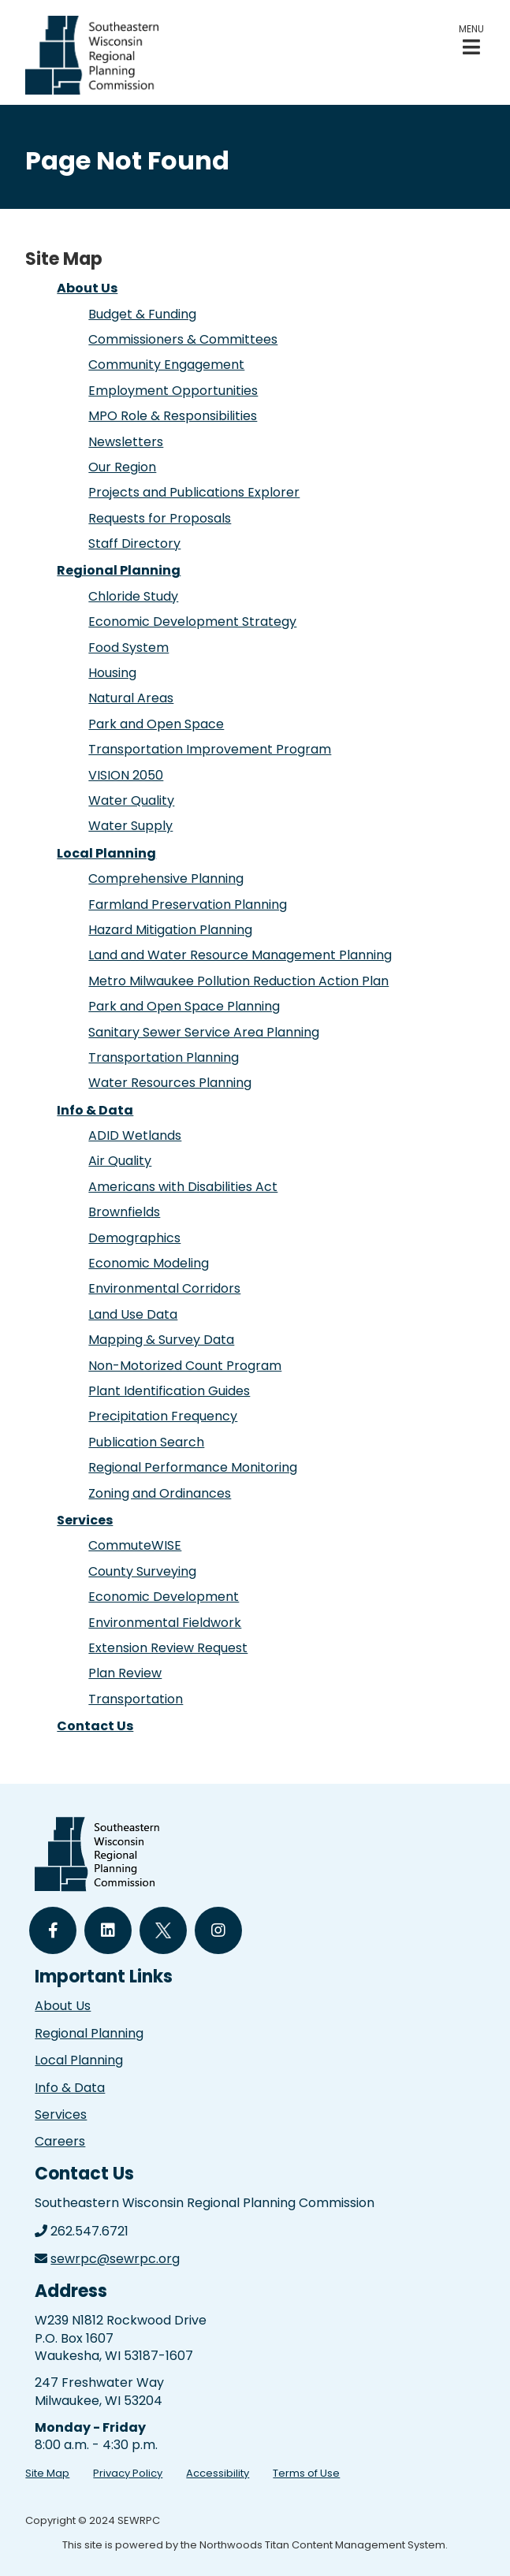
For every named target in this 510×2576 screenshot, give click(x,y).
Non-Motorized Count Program (184, 1366)
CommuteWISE (134, 1545)
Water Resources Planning (169, 1083)
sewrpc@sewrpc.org (115, 2259)
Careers (60, 2141)
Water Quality (131, 800)
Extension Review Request (168, 1648)
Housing (112, 673)
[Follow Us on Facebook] (52, 1930)
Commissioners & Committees (182, 339)
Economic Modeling (148, 1263)
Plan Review (125, 1673)
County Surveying (142, 1571)
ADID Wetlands (134, 1135)
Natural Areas (130, 698)
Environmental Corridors (164, 1288)
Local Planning (106, 853)
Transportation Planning (163, 1057)
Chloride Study (133, 596)
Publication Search (146, 1442)
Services (85, 1520)
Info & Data (95, 1110)
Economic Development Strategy (192, 621)
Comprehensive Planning (166, 878)
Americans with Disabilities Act (182, 1187)
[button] (471, 40)
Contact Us (95, 1726)
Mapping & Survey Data (161, 1340)
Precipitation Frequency (162, 1416)
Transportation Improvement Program (209, 749)
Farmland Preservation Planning (187, 904)
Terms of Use (306, 2473)
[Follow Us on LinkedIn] (108, 1930)
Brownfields (124, 1212)
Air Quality (119, 1161)
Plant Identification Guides (169, 1391)
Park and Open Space (156, 724)
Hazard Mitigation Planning (170, 930)
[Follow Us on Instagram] (218, 1930)
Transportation (135, 1699)
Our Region (122, 467)
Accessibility (217, 2473)
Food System (128, 647)
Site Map (47, 2473)
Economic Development (163, 1597)
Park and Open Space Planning (184, 1006)
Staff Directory (134, 543)
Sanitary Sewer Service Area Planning (203, 1032)
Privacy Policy (127, 2473)
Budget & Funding (142, 314)
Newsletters (125, 442)
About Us (87, 288)
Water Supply (130, 826)
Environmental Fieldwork (164, 1623)
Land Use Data (132, 1314)
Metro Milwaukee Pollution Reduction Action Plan (238, 981)
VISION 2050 (125, 775)
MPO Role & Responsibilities (172, 416)
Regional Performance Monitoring (192, 1467)
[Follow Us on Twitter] (163, 1930)
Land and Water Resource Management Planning (240, 955)
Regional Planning (119, 570)
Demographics (134, 1238)
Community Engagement (166, 365)
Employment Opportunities (173, 391)
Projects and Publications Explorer (194, 492)
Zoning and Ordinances (159, 1493)
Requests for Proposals (159, 518)
